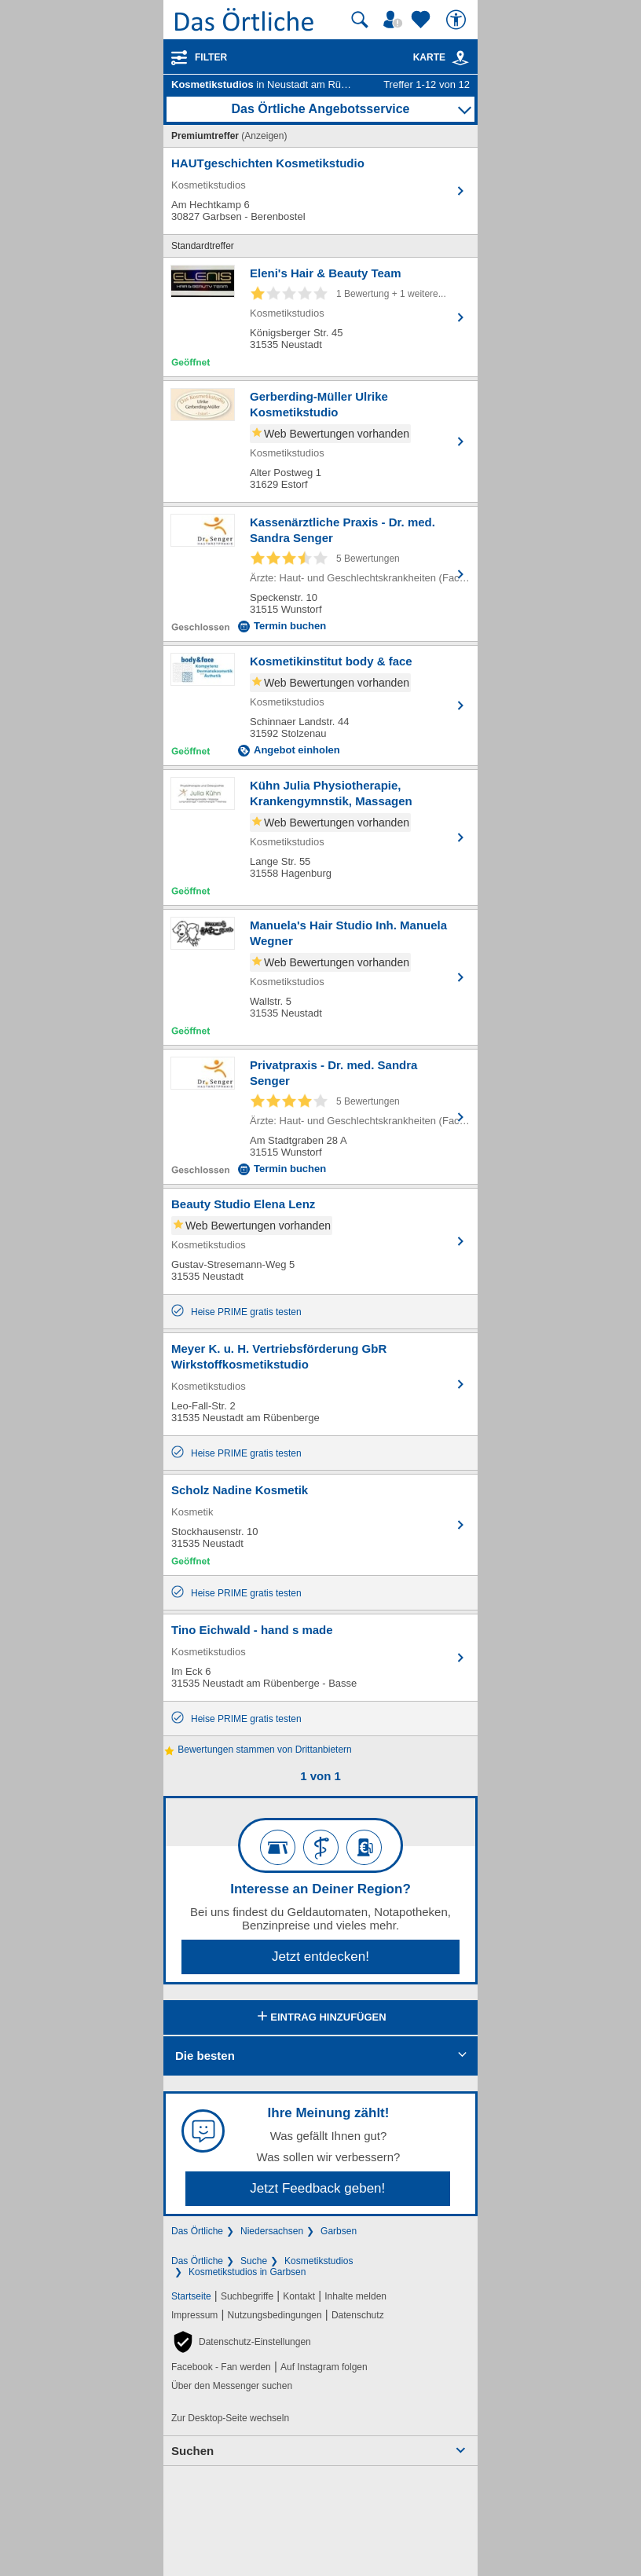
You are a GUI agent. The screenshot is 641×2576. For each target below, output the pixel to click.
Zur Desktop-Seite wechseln (230, 2418)
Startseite (191, 2296)
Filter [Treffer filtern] (211, 57)
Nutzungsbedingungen (275, 2315)
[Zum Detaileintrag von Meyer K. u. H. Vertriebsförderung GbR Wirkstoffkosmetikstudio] (320, 1384)
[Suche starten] (360, 19)
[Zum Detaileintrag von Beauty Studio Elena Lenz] (320, 1241)
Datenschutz (357, 2315)
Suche (253, 2260)
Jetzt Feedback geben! (317, 2188)
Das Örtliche (197, 2231)
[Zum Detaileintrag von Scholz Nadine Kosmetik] (320, 1524)
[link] (460, 58)
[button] (241, 2342)
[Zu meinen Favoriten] (422, 19)
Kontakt (299, 2296)
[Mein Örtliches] (395, 19)
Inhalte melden (355, 2296)
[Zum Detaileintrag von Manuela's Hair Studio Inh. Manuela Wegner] (320, 977)
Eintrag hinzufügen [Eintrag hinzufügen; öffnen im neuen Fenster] (320, 2017)
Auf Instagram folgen (324, 2367)
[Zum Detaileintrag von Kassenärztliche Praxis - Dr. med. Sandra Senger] (320, 574)
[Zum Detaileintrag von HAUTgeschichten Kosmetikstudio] (320, 191)
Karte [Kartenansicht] (441, 57)
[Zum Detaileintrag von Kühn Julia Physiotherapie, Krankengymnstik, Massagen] (320, 837)
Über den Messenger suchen (231, 2385)
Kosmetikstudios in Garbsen (247, 2271)
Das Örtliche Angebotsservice (320, 108)
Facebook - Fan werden (221, 2367)
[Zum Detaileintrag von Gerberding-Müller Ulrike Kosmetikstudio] (320, 441)
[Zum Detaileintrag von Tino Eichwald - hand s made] (320, 1657)
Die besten (205, 2055)
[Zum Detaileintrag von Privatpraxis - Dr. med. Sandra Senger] (320, 1116)
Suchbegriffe (247, 2296)
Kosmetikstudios (318, 2260)
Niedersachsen (271, 2231)
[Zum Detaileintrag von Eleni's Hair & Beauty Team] (320, 317)
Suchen (192, 2450)
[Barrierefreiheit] (458, 19)
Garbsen (338, 2231)
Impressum (194, 2315)
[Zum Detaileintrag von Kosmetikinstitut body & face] (320, 705)
